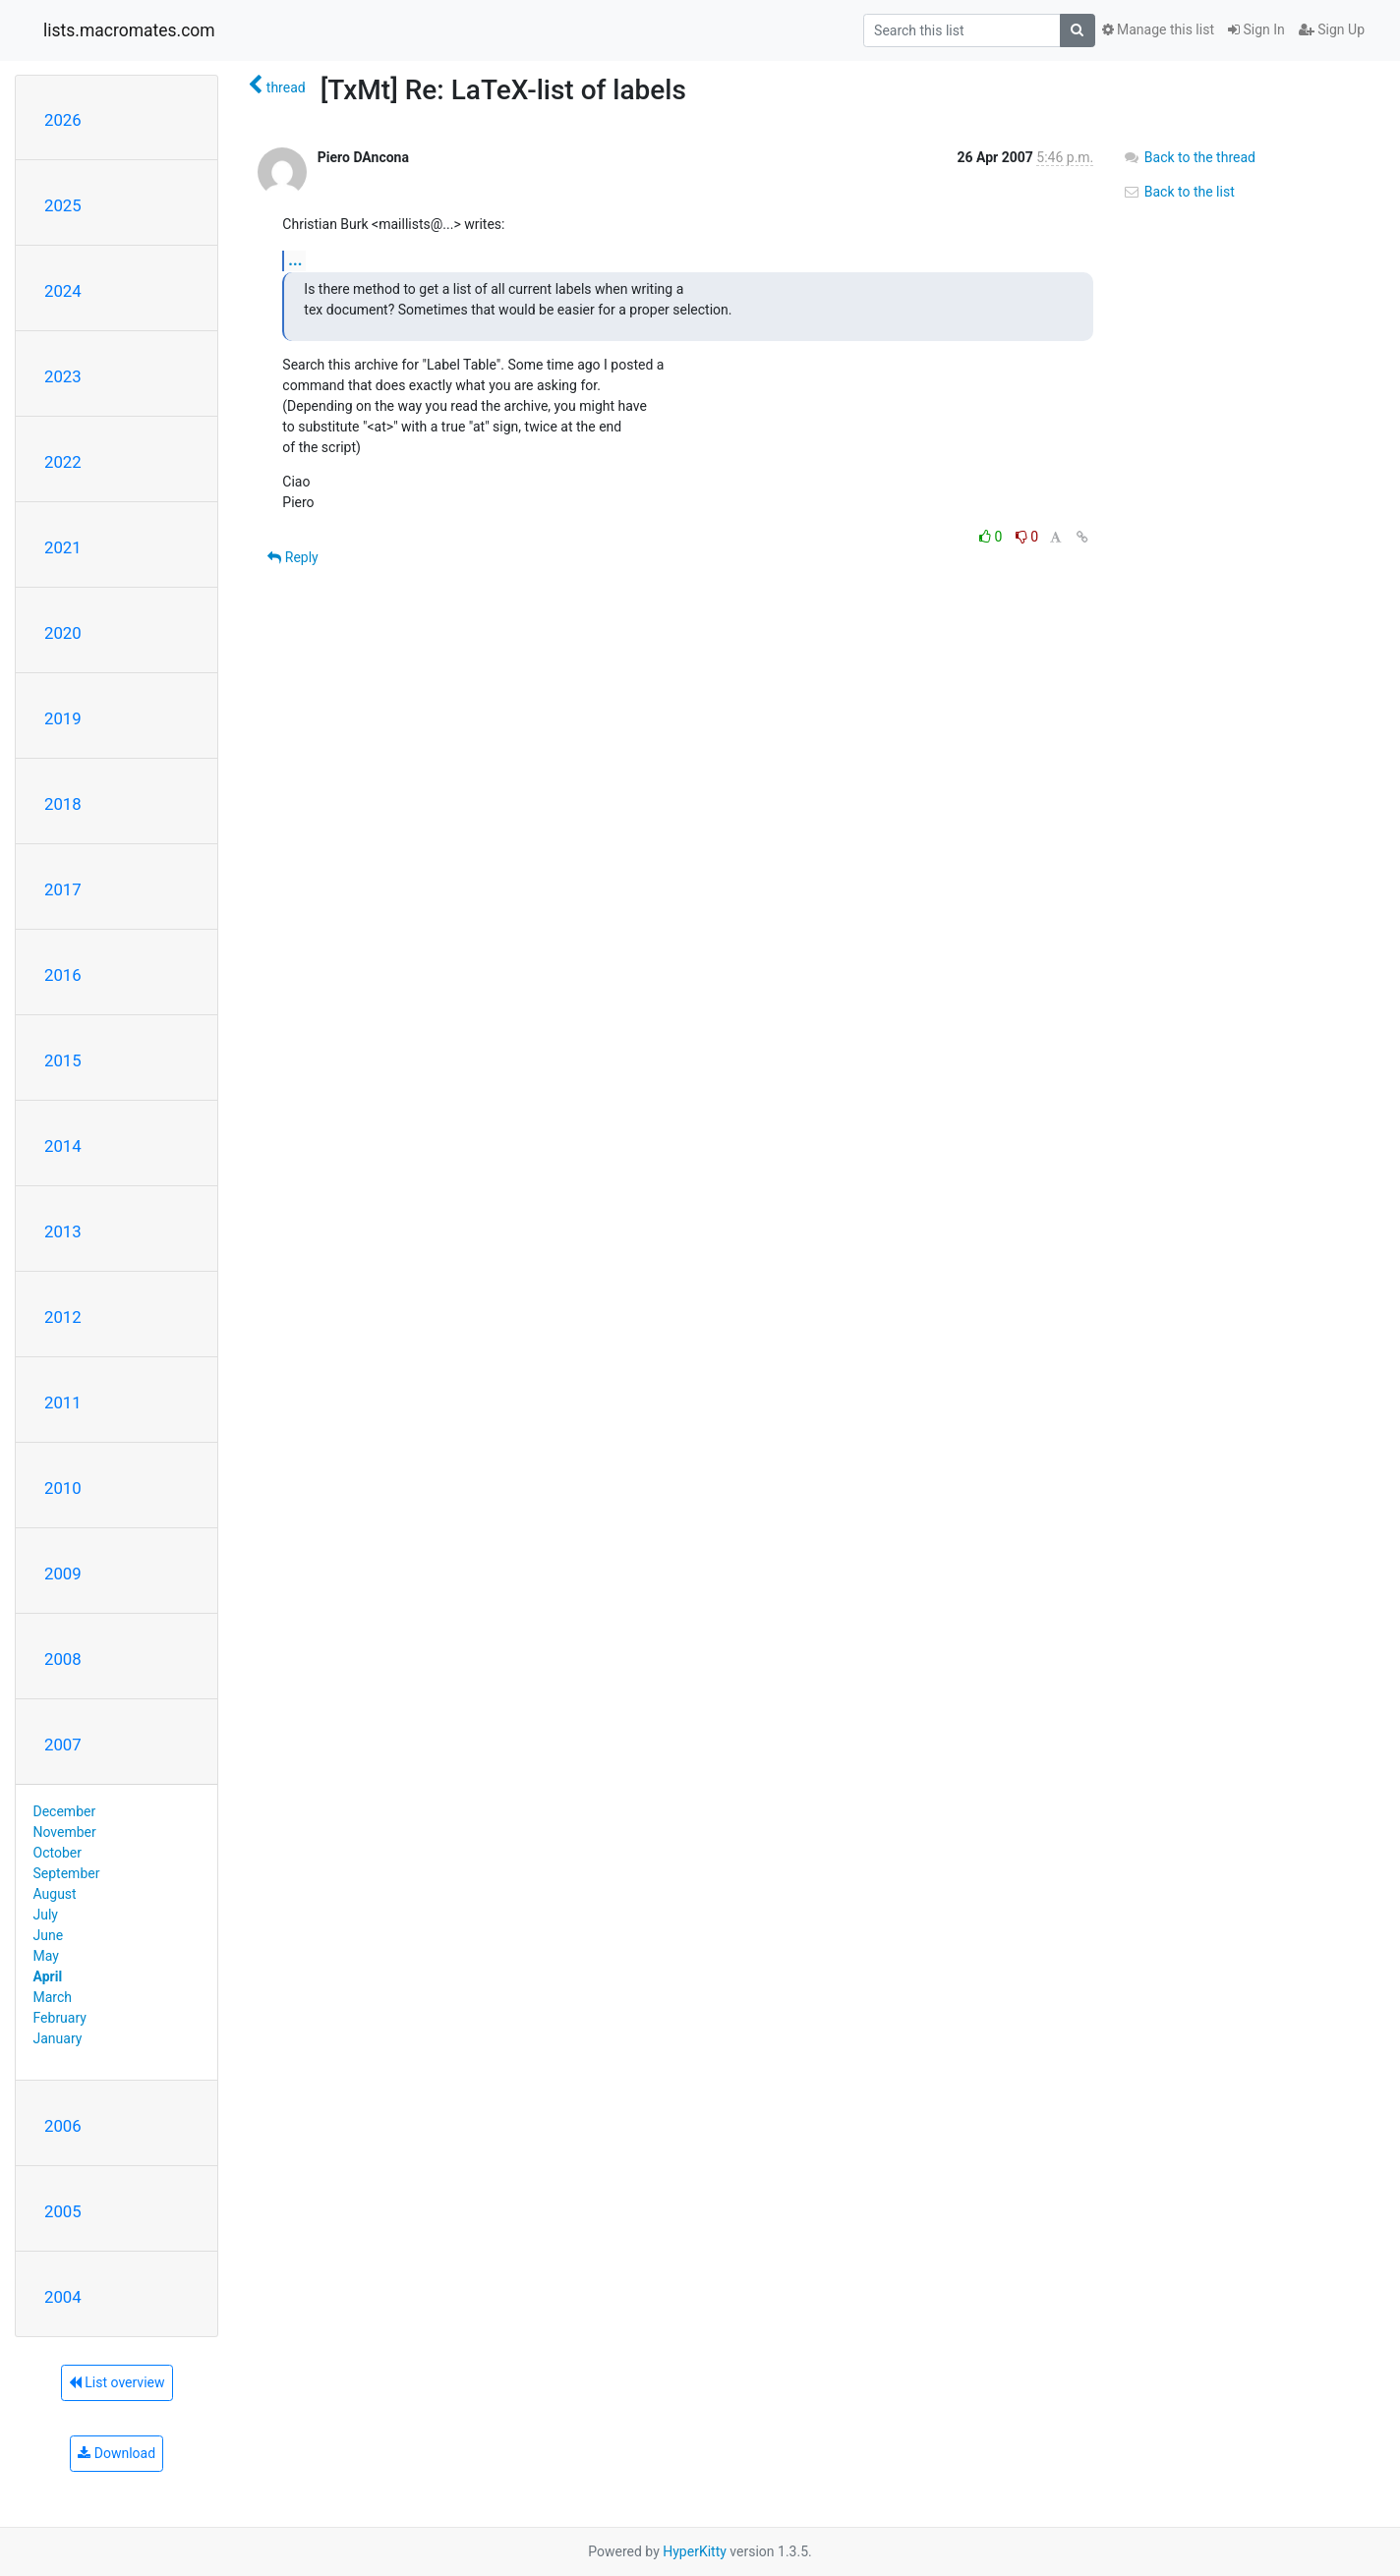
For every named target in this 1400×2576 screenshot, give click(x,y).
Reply (292, 557)
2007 (63, 1744)
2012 (63, 1317)
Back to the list (1178, 192)
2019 (63, 718)
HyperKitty (695, 2551)
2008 (63, 1659)
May (46, 1956)
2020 (63, 633)
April (48, 1976)
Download (116, 2453)
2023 (63, 376)
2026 (63, 120)
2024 (63, 291)
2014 (63, 1146)
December (64, 1811)
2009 (63, 1573)
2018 (63, 804)
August (55, 1894)
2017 (63, 889)
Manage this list (1158, 29)
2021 (63, 547)
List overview (117, 2382)
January (58, 2038)
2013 (63, 1231)
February (60, 2018)
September (66, 1873)
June (48, 1935)
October (57, 1852)
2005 (63, 2211)
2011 (63, 1402)
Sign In (1256, 29)
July (45, 1914)
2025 (63, 205)
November (64, 1832)
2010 (63, 1488)
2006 (63, 2126)
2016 (63, 975)
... (295, 260)
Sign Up (1332, 29)
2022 (63, 462)
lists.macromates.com (129, 30)
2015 (63, 1060)
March (53, 1997)
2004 (63, 2297)
